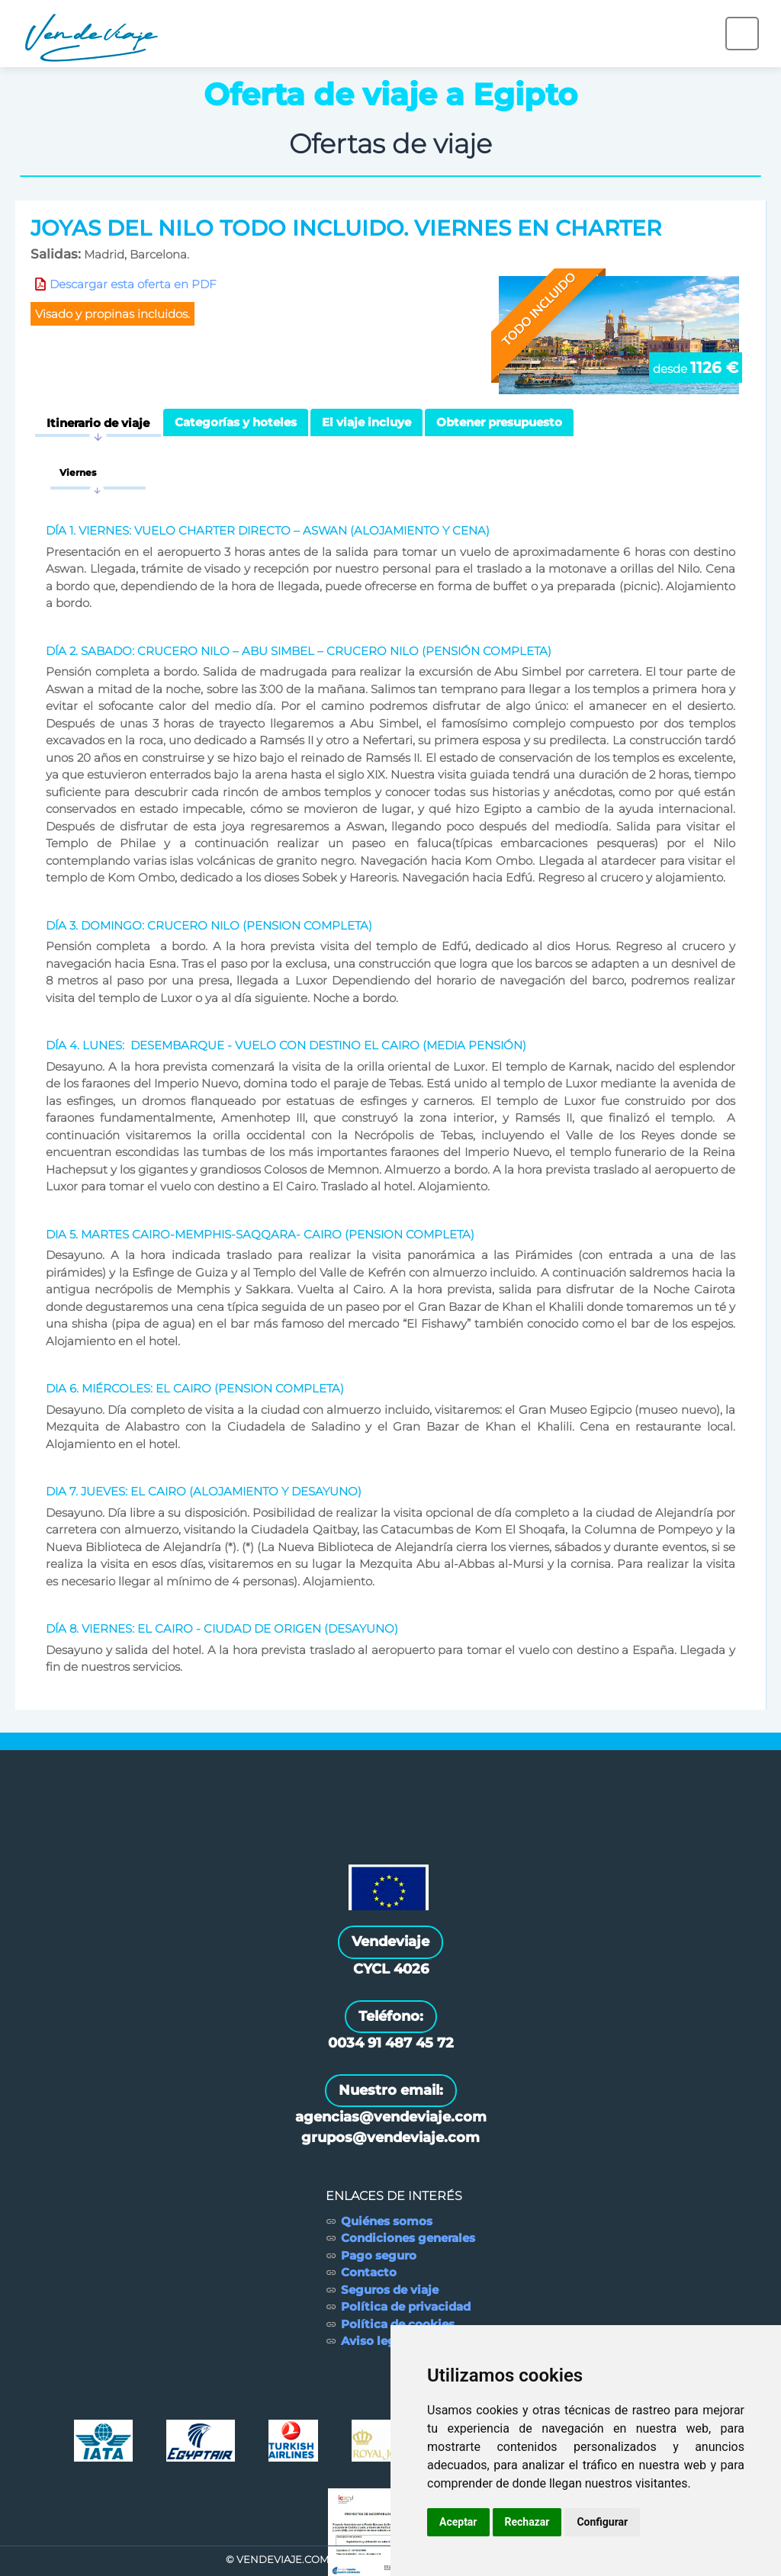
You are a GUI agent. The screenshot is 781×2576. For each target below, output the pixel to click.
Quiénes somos (386, 2221)
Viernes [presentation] (77, 472)
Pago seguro (378, 2255)
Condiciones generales (408, 2238)
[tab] (98, 423)
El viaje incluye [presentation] (366, 422)
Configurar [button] (602, 2522)
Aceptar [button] (458, 2522)
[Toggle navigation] (742, 33)
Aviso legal (374, 2340)
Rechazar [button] (527, 2522)
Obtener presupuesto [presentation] (499, 422)
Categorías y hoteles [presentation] (236, 422)
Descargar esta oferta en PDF (133, 284)
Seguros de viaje (390, 2289)
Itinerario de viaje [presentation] (98, 423)
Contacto (369, 2272)
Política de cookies (398, 2324)
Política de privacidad (406, 2306)
